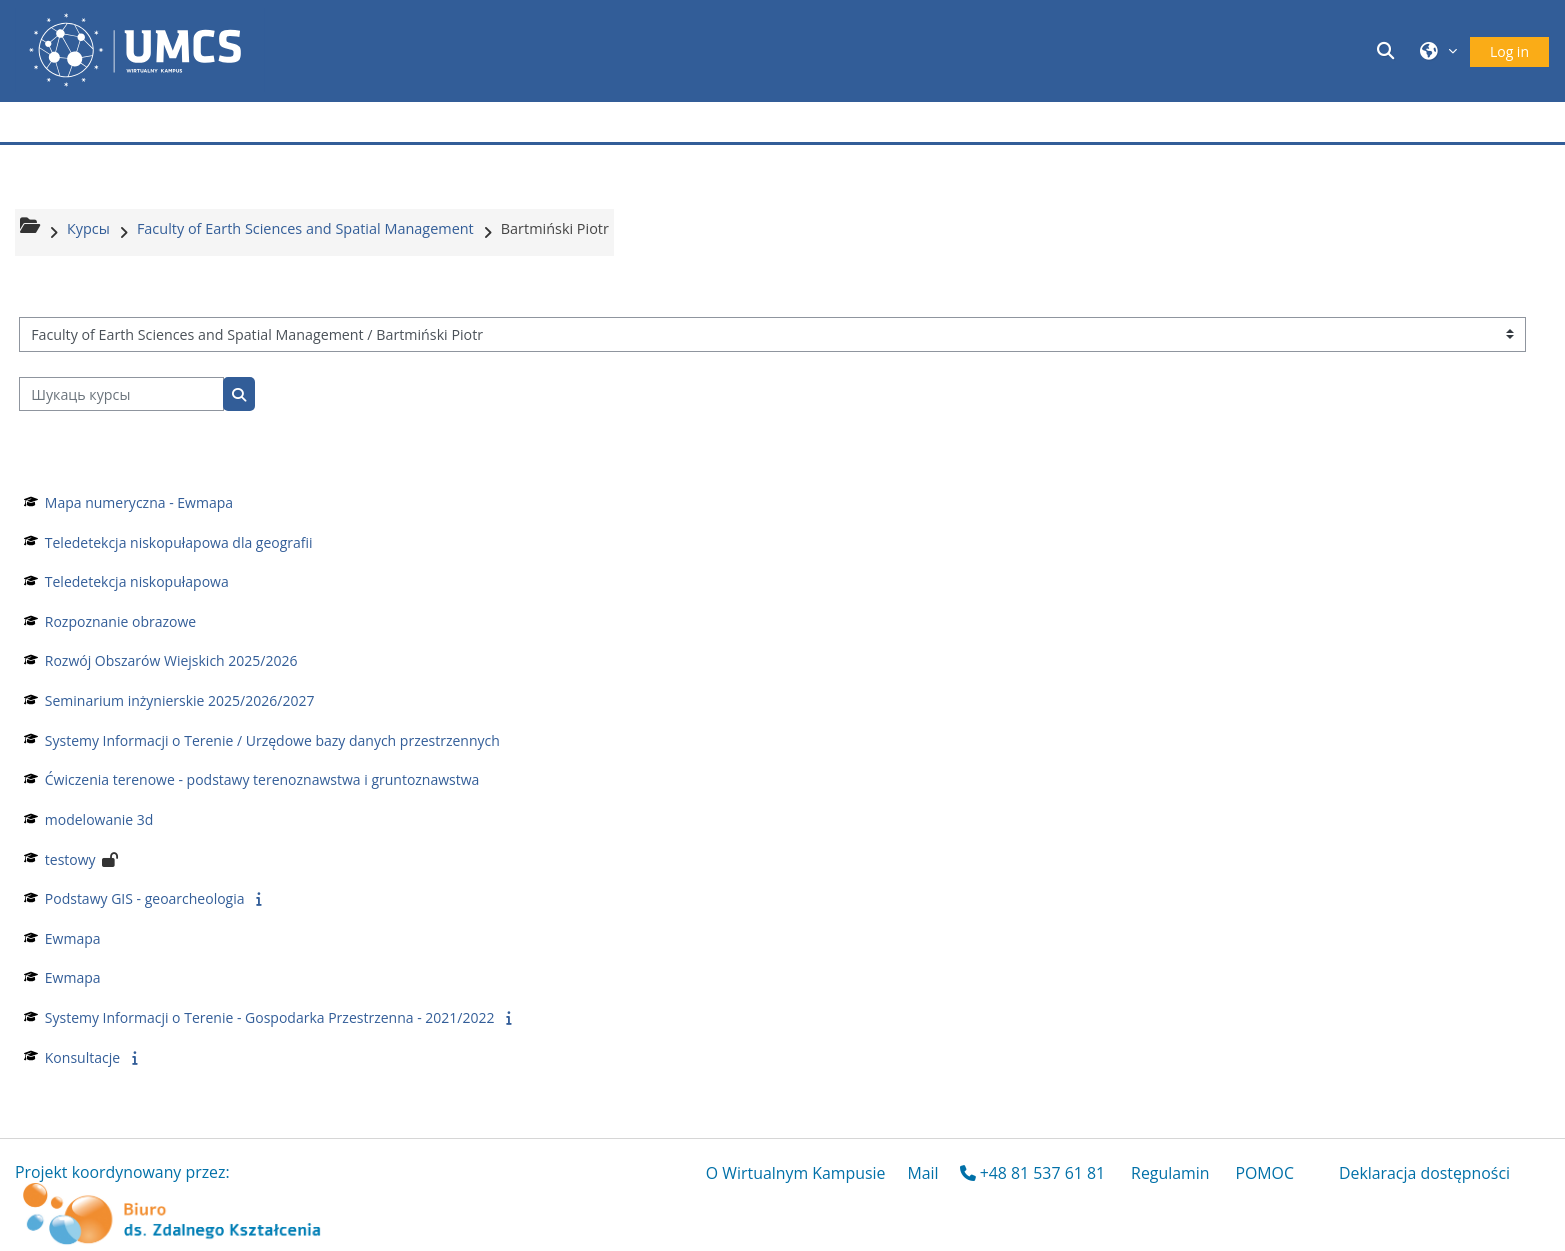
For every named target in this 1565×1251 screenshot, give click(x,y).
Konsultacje (82, 1057)
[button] (1389, 50)
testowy (70, 859)
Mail (922, 1173)
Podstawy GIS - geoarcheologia (145, 898)
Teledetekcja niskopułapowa (137, 581)
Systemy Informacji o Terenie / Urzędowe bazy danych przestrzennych (272, 740)
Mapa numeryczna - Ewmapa (139, 502)
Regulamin (1170, 1173)
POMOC (1264, 1173)
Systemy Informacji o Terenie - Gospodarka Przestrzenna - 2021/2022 (270, 1017)
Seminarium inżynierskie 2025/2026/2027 (180, 700)
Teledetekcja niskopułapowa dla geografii (179, 542)
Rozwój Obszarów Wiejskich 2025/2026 (171, 660)
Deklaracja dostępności (1424, 1173)
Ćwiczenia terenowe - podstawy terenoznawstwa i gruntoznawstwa (262, 779)
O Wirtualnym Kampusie (796, 1173)
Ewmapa (73, 938)
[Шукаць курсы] (121, 394)
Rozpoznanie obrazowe (120, 621)
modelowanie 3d (99, 819)
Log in (1509, 51)
